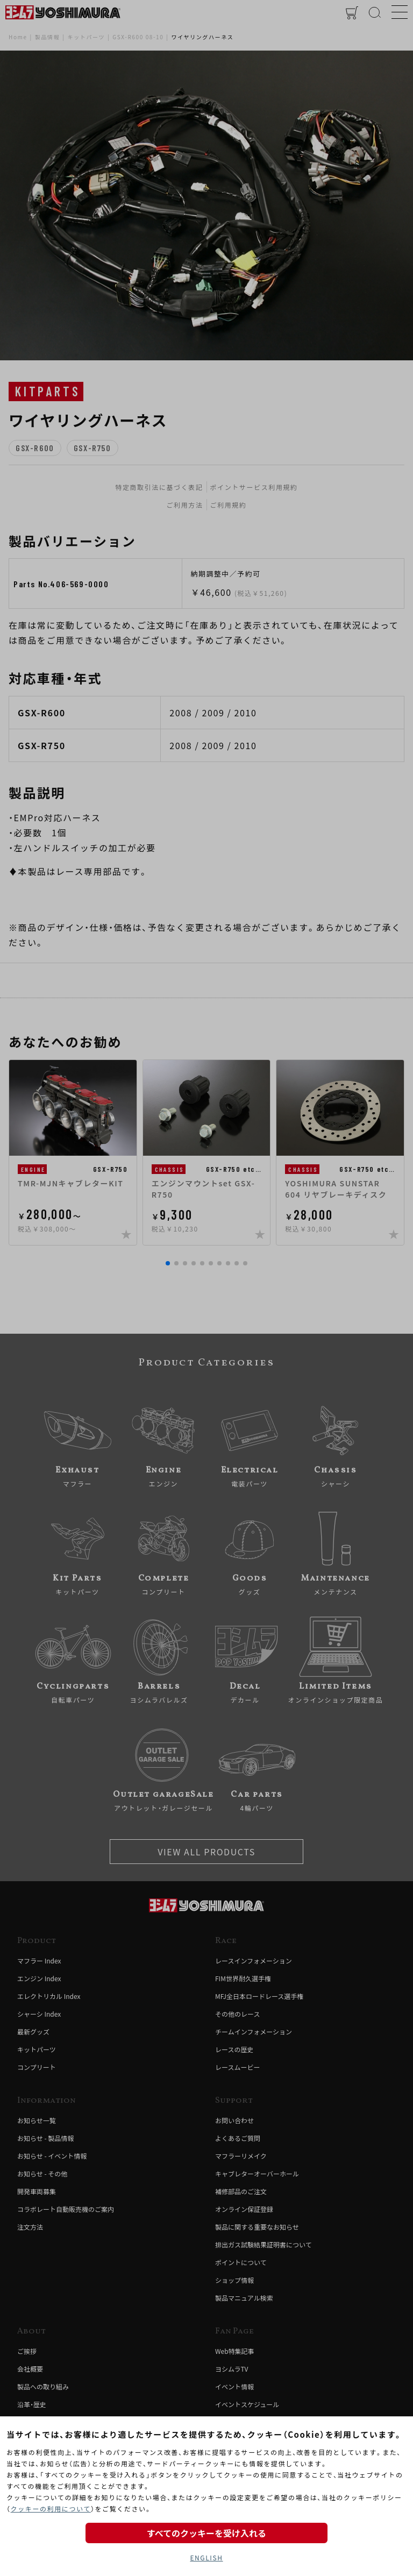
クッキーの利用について (51, 2508)
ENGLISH (206, 2557)
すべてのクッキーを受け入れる (206, 2533)
